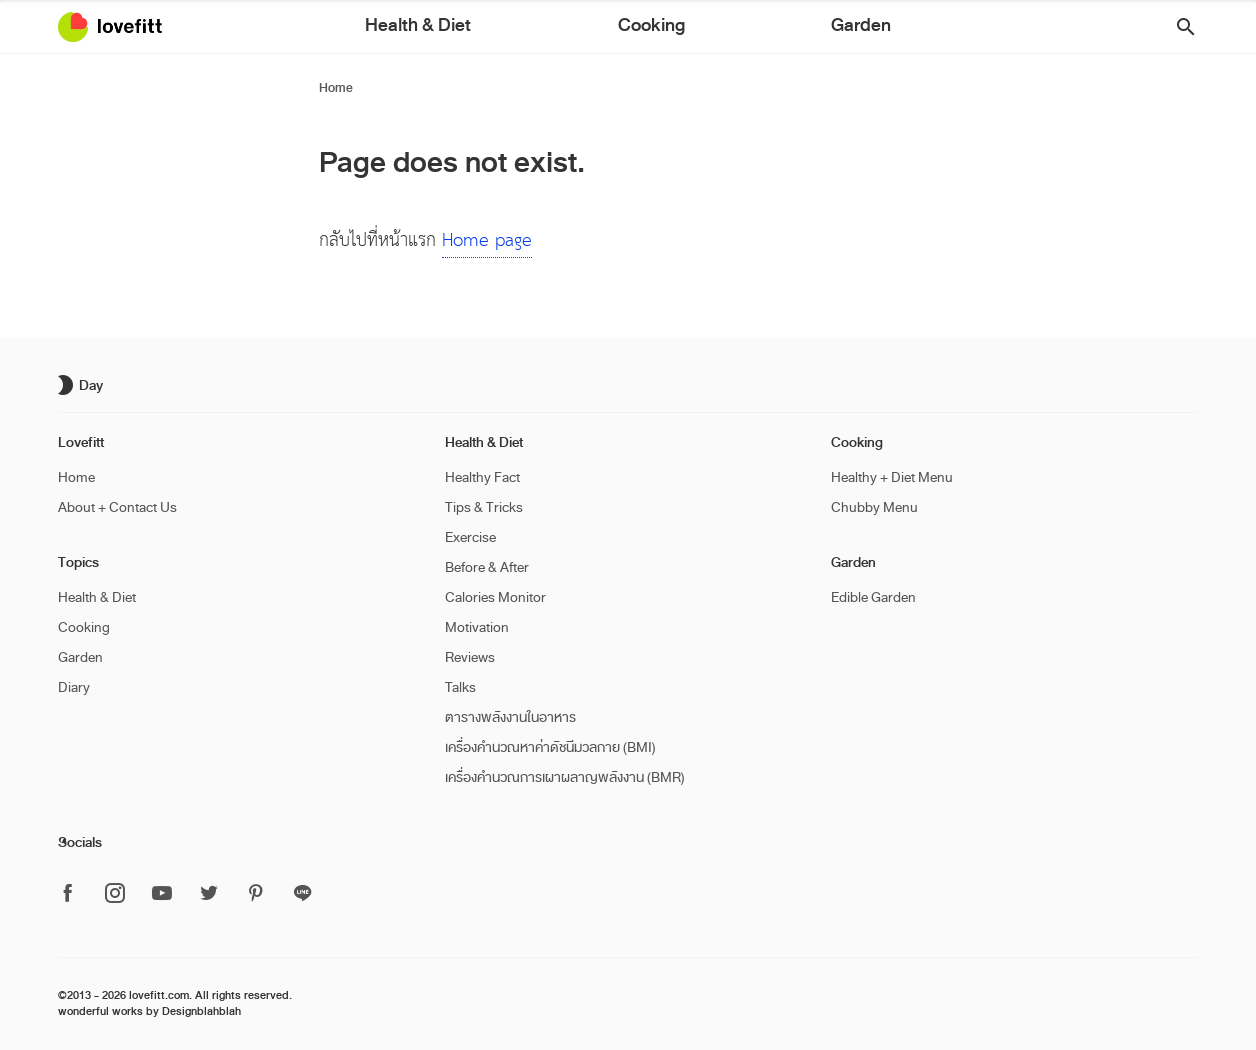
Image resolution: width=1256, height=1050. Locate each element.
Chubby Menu (874, 507)
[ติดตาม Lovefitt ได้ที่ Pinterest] (256, 894)
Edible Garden (873, 597)
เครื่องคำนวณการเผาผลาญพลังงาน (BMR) (565, 777)
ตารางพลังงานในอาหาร (510, 717)
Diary (74, 687)
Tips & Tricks (484, 507)
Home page (487, 240)
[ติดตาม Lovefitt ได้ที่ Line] (303, 894)
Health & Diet (542, 29)
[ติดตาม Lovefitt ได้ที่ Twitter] (209, 894)
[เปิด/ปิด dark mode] (83, 385)
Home (336, 88)
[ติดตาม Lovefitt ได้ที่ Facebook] (74, 894)
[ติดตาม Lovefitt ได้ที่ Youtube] (162, 894)
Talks (460, 687)
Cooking (648, 29)
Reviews (470, 657)
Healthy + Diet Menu (892, 477)
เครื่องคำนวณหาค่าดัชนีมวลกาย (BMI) (550, 747)
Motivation (477, 627)
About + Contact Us (117, 507)
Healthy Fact (482, 477)
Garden (734, 29)
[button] (1178, 27)
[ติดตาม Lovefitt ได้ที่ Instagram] (115, 894)
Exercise (470, 537)
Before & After (487, 567)
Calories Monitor (495, 597)
